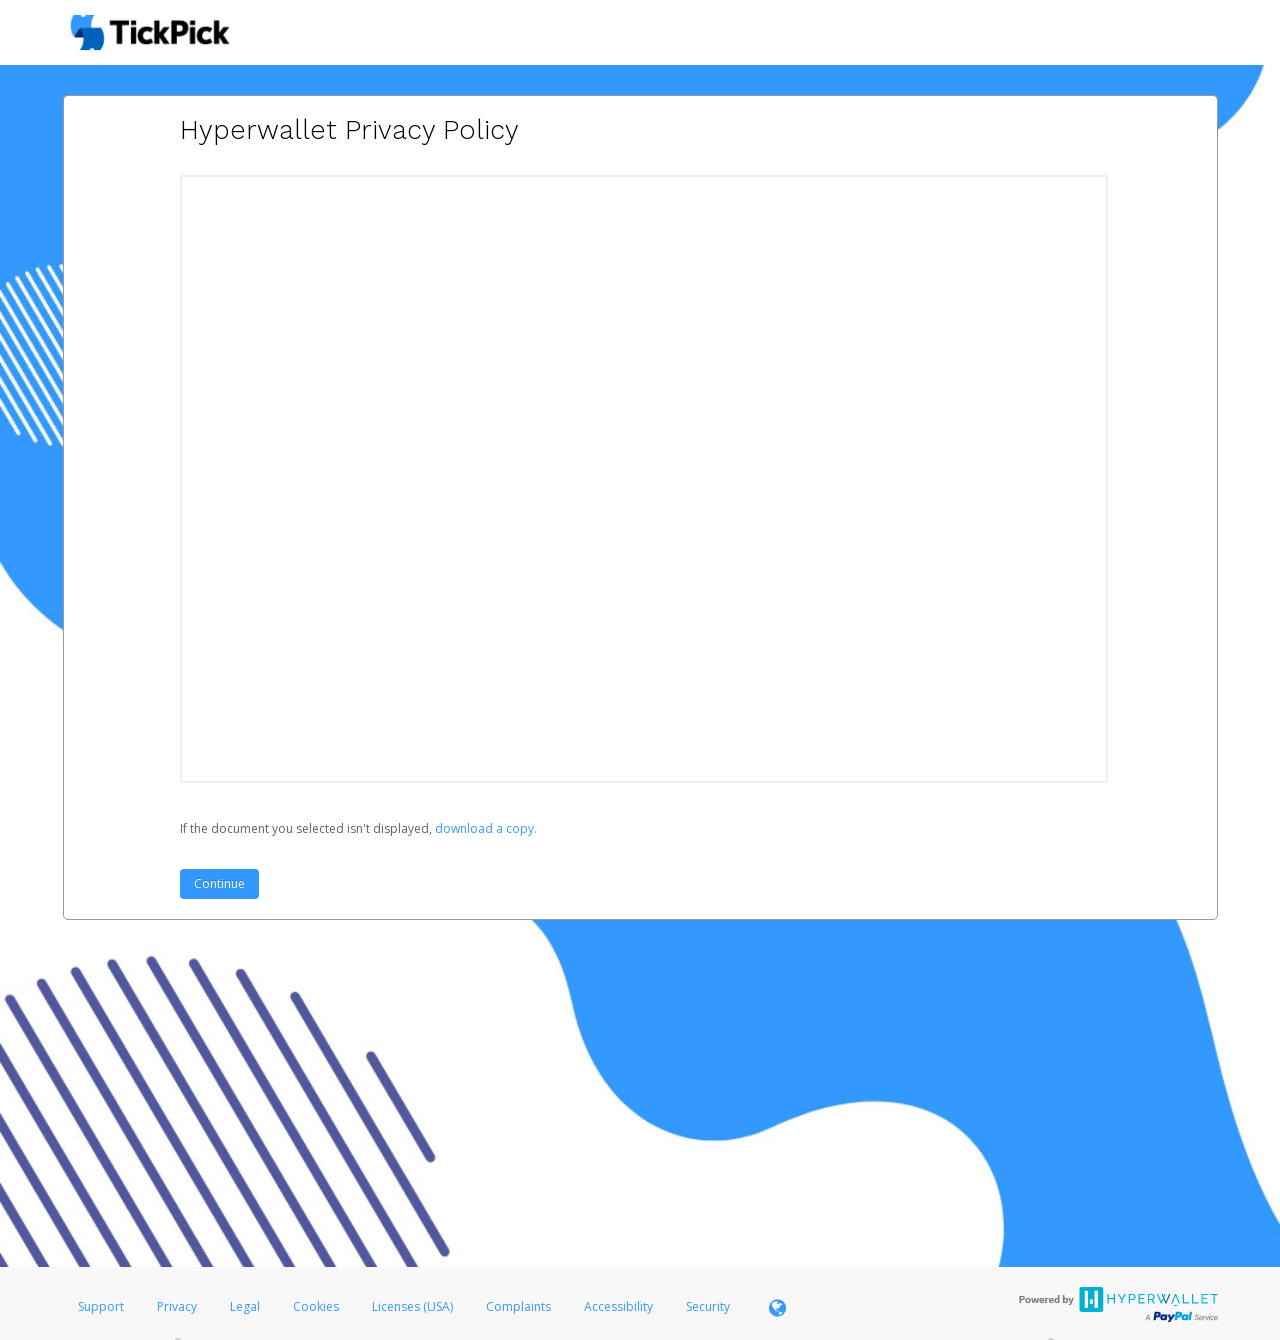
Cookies (316, 1306)
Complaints (520, 1306)
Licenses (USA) (414, 1306)
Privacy (177, 1306)
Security (708, 1306)
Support (101, 1306)
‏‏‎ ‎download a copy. (484, 828)
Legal (245, 1306)
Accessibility (618, 1306)
